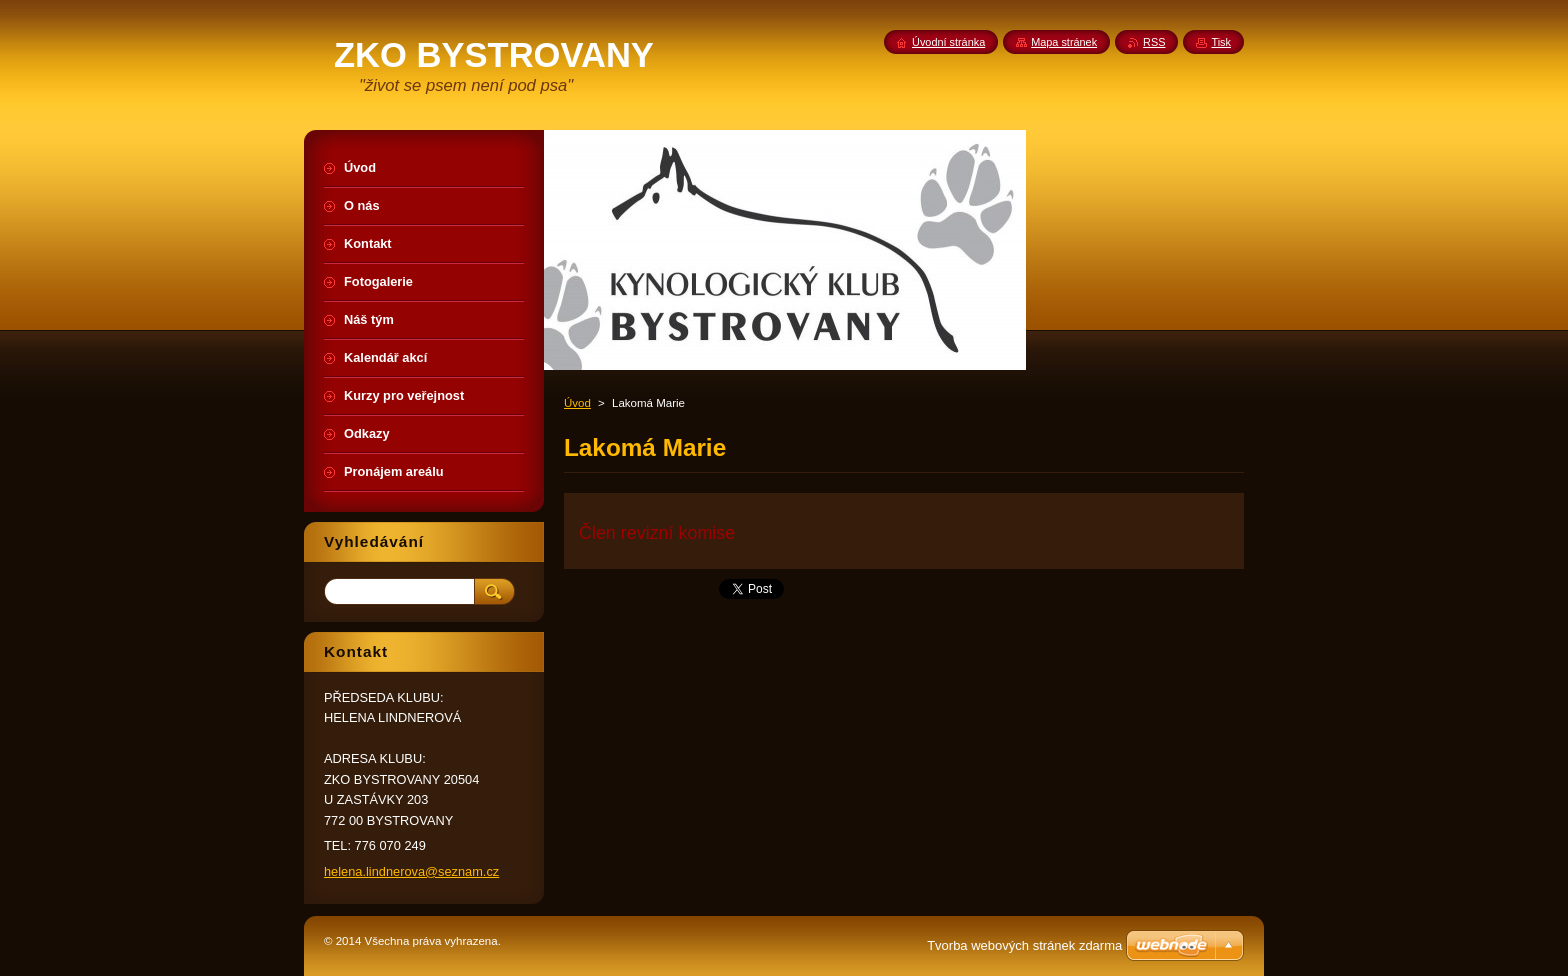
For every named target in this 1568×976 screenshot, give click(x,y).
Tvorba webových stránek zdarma (1024, 945)
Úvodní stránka (948, 42)
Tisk (1221, 42)
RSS (1154, 42)
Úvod (577, 403)
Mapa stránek (1064, 42)
